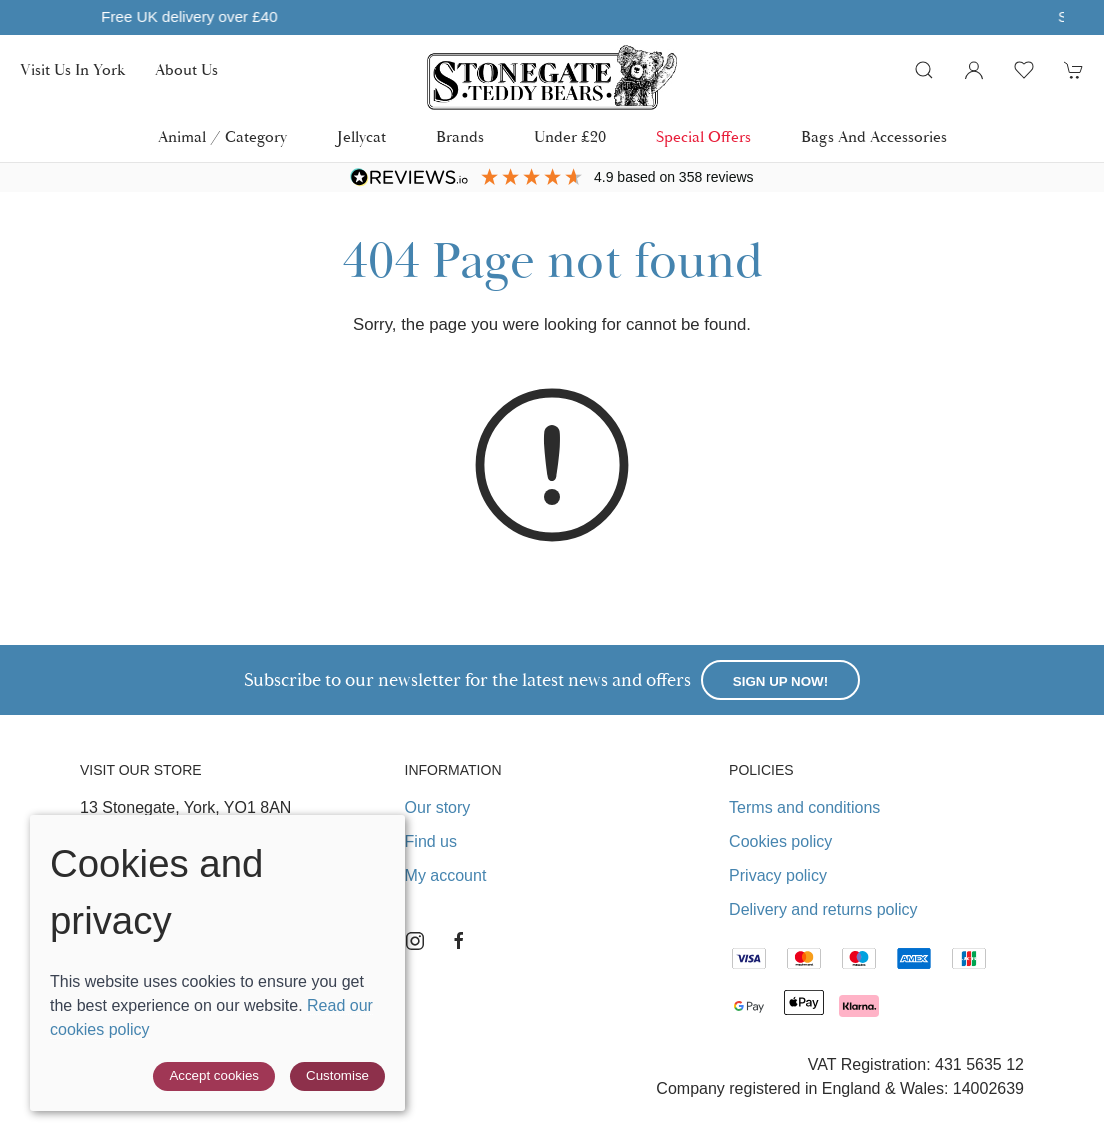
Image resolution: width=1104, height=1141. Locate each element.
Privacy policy (778, 875)
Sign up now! (780, 681)
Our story (438, 807)
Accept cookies (214, 1075)
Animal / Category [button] (222, 137)
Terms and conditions (804, 807)
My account (446, 875)
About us (186, 70)
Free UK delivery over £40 (526, 16)
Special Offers (703, 137)
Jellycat (361, 137)
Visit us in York (72, 70)
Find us (431, 841)
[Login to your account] (974, 70)
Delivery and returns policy (823, 909)
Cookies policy (780, 841)
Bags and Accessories (874, 137)
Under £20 (570, 137)
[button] (924, 70)
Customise (337, 1075)
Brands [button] (460, 137)
